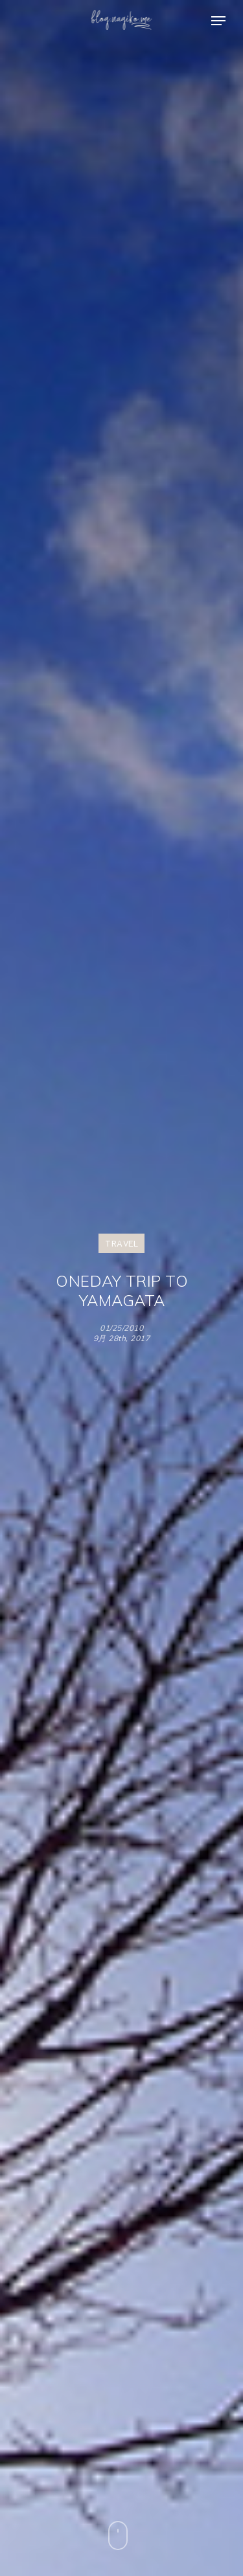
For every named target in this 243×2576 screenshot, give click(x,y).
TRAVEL (121, 1243)
